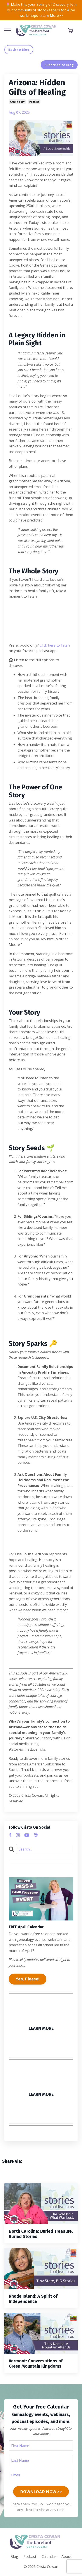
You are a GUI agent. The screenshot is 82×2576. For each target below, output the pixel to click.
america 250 (17, 101)
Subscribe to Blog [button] (59, 65)
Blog (14, 2556)
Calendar (49, 2556)
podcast (34, 101)
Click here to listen (55, 645)
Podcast (29, 2556)
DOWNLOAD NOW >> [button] (41, 2491)
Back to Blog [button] (18, 49)
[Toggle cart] (70, 30)
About (66, 2556)
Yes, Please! (27, 1978)
